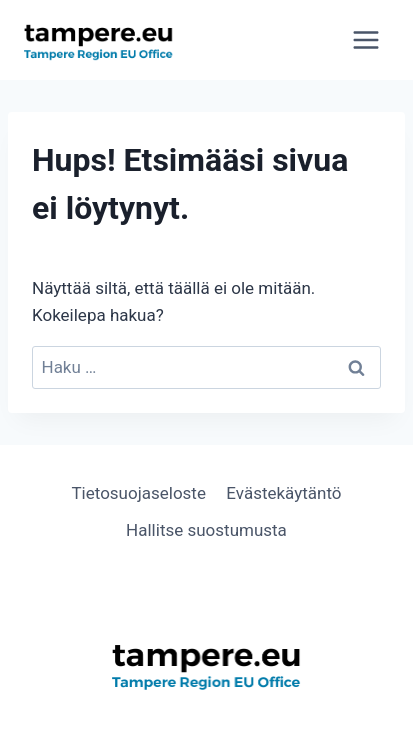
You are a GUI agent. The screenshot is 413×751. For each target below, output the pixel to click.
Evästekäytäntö (283, 493)
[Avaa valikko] (365, 39)
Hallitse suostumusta (206, 530)
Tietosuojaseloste (138, 493)
